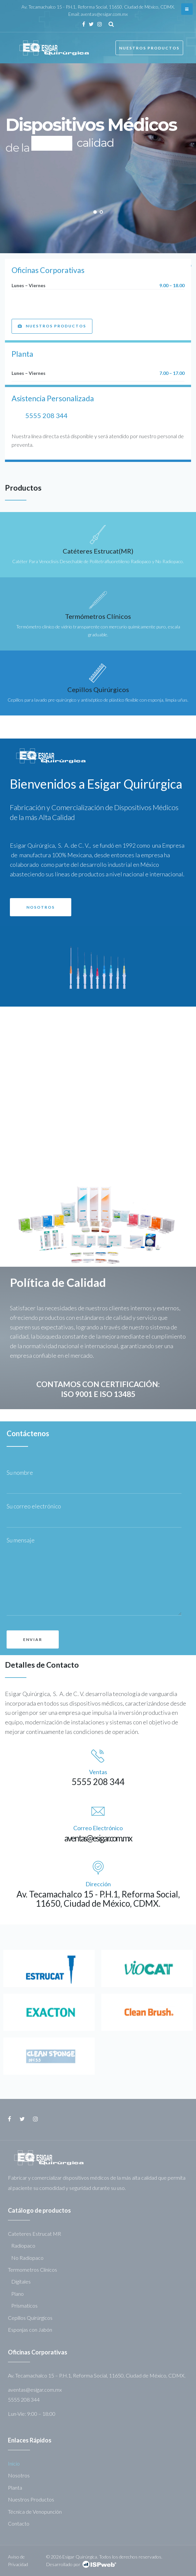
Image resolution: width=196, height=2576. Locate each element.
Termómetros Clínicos (98, 616)
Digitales (21, 2281)
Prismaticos (24, 2305)
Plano (17, 2293)
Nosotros (19, 2475)
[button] (52, 326)
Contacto (18, 2523)
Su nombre (21, 1472)
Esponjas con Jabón (30, 2329)
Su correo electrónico (35, 1506)
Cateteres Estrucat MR (34, 2233)
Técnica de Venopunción (35, 2511)
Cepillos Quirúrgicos (98, 689)
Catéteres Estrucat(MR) (98, 551)
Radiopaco (23, 2245)
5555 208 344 (46, 415)
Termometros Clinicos (32, 2269)
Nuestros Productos (149, 47)
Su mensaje (21, 1540)
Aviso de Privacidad (18, 2560)
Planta (15, 2487)
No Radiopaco (27, 2258)
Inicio (14, 2463)
